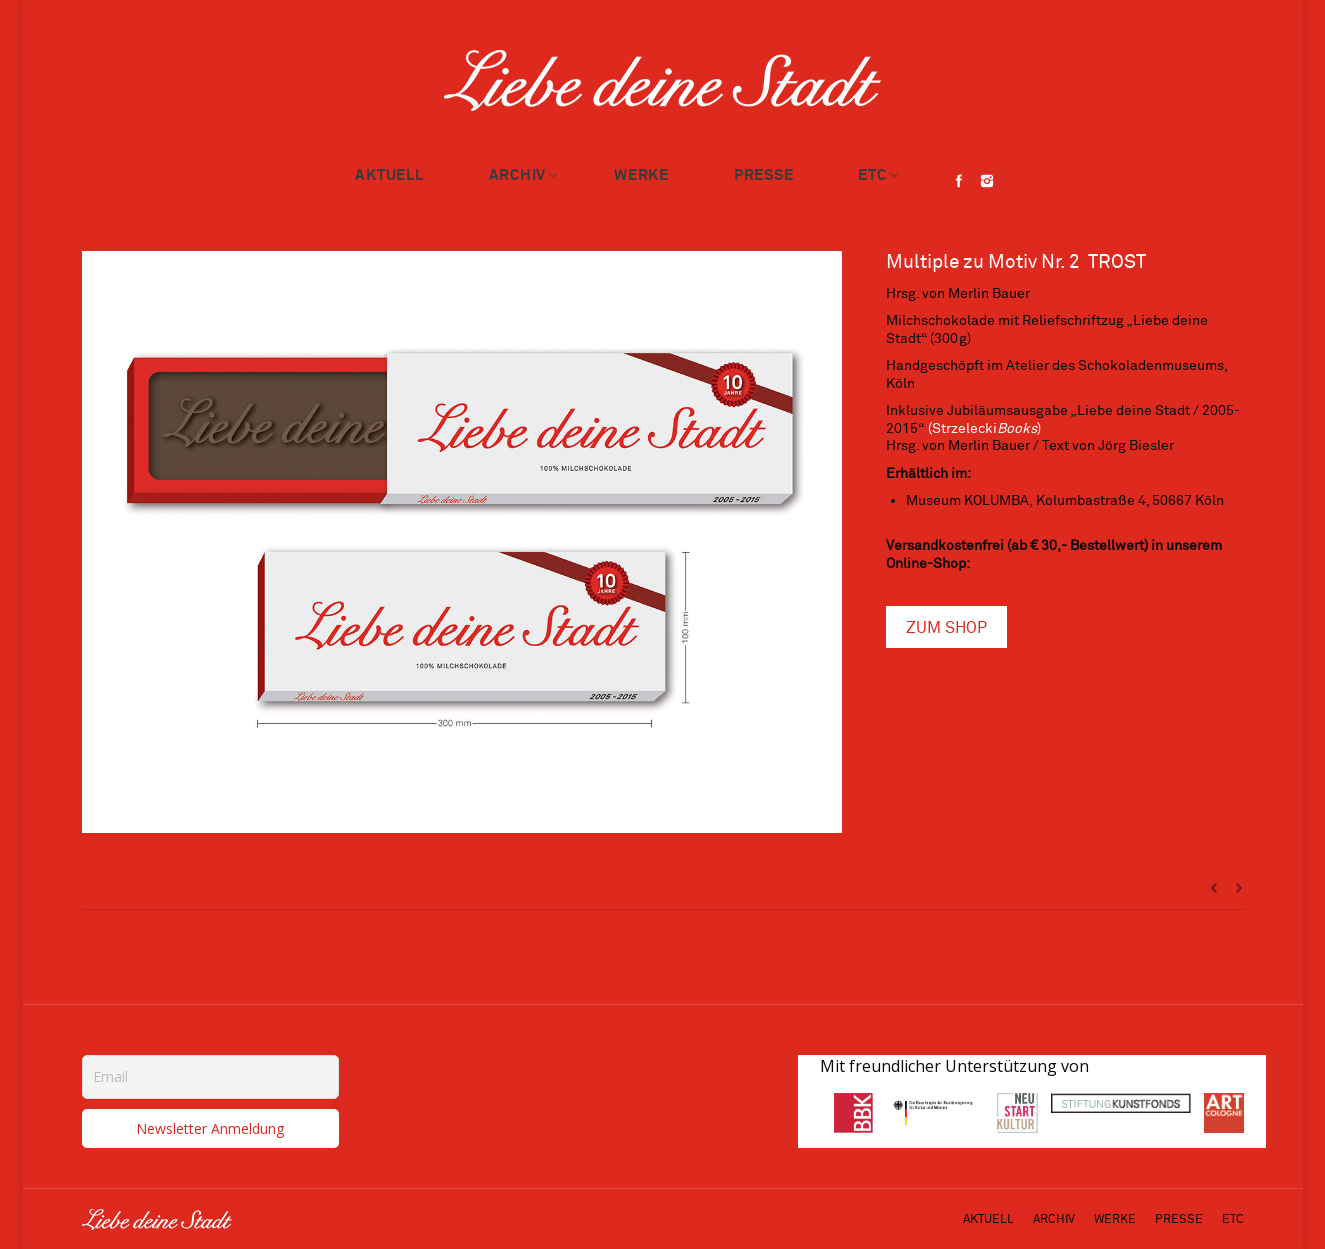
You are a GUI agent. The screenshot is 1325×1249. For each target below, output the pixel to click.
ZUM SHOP (946, 628)
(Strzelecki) (984, 428)
